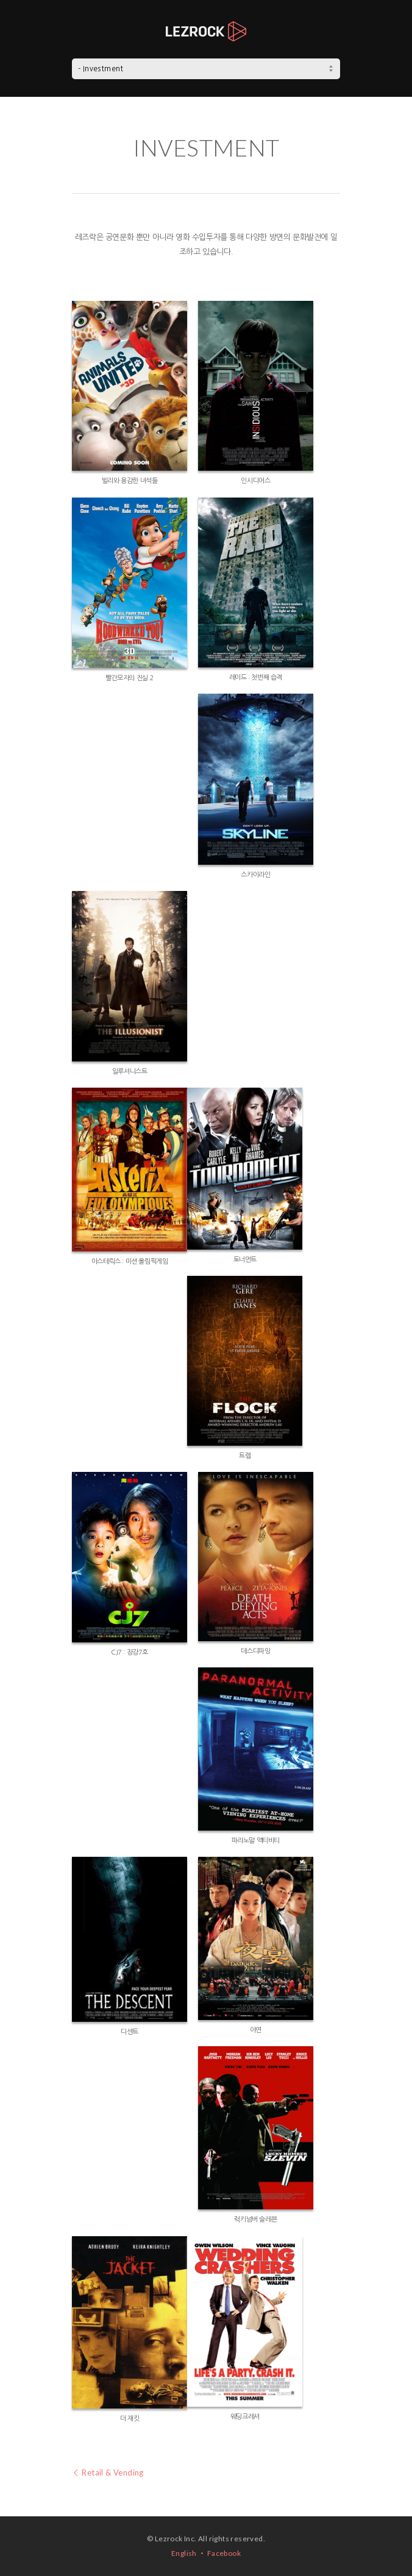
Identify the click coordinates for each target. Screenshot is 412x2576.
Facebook (224, 2553)
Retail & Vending (108, 2472)
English (184, 2553)
